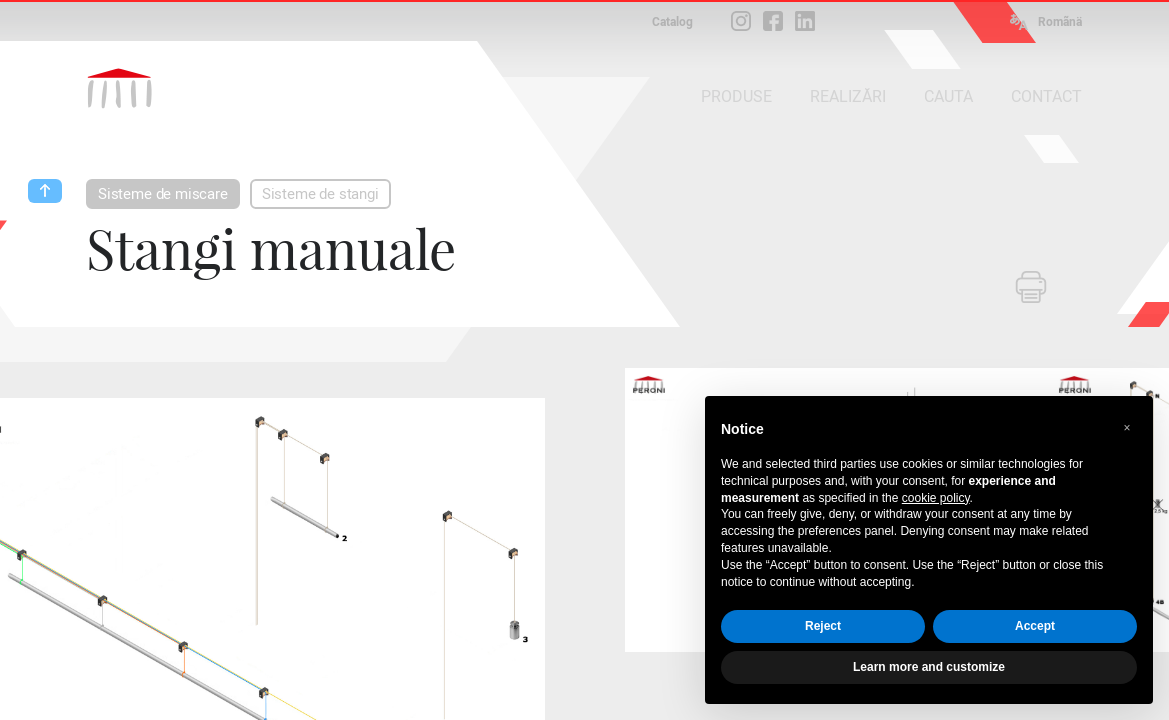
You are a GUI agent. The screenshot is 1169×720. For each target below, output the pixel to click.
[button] (1127, 428)
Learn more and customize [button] (929, 667)
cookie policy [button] (936, 498)
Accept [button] (1035, 626)
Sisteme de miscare (163, 194)
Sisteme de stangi (320, 194)
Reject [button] (823, 626)
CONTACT (1046, 96)
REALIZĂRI (848, 96)
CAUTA (948, 96)
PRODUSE (736, 96)
